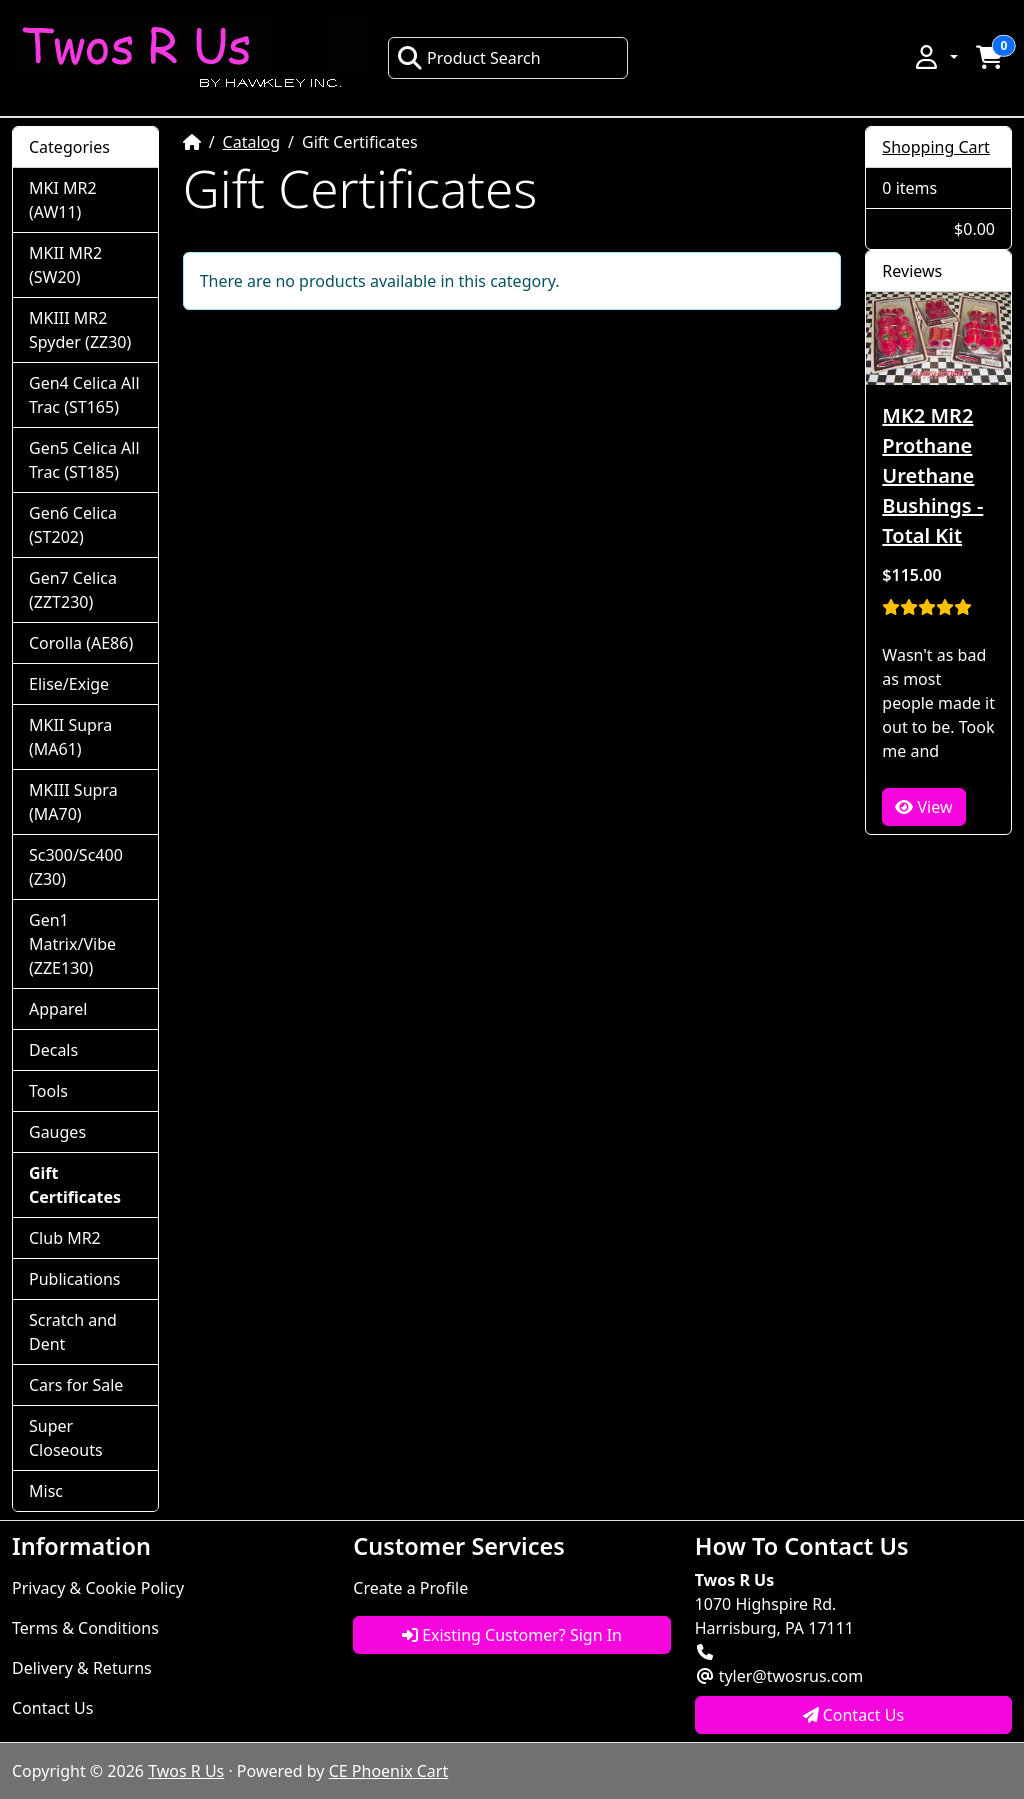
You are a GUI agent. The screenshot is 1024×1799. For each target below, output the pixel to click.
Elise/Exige (69, 684)
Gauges (57, 1132)
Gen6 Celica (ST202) (73, 525)
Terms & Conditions (85, 1628)
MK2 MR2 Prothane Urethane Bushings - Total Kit (932, 475)
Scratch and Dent (73, 1332)
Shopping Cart (936, 147)
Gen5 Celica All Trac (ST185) (84, 460)
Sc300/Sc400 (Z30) (76, 867)
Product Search (469, 58)
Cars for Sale (76, 1385)
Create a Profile (410, 1588)
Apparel (58, 1009)
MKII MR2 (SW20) (65, 265)
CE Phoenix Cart (389, 1771)
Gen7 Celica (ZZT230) (73, 590)
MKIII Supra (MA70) (73, 802)
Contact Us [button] (854, 1715)
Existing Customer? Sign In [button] (512, 1635)
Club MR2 (65, 1238)
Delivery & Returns (82, 1668)
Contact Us (52, 1708)
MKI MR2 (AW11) (63, 200)
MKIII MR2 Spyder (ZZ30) (80, 330)
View (923, 807)
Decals (53, 1050)
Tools (48, 1091)
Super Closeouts (66, 1438)
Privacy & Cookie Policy (98, 1588)
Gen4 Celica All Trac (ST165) (84, 395)
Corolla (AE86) (81, 643)
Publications (74, 1279)
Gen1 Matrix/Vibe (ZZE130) (72, 944)
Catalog (252, 142)
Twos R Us (186, 1771)
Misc (46, 1491)
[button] (935, 57)
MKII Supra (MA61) (70, 737)
